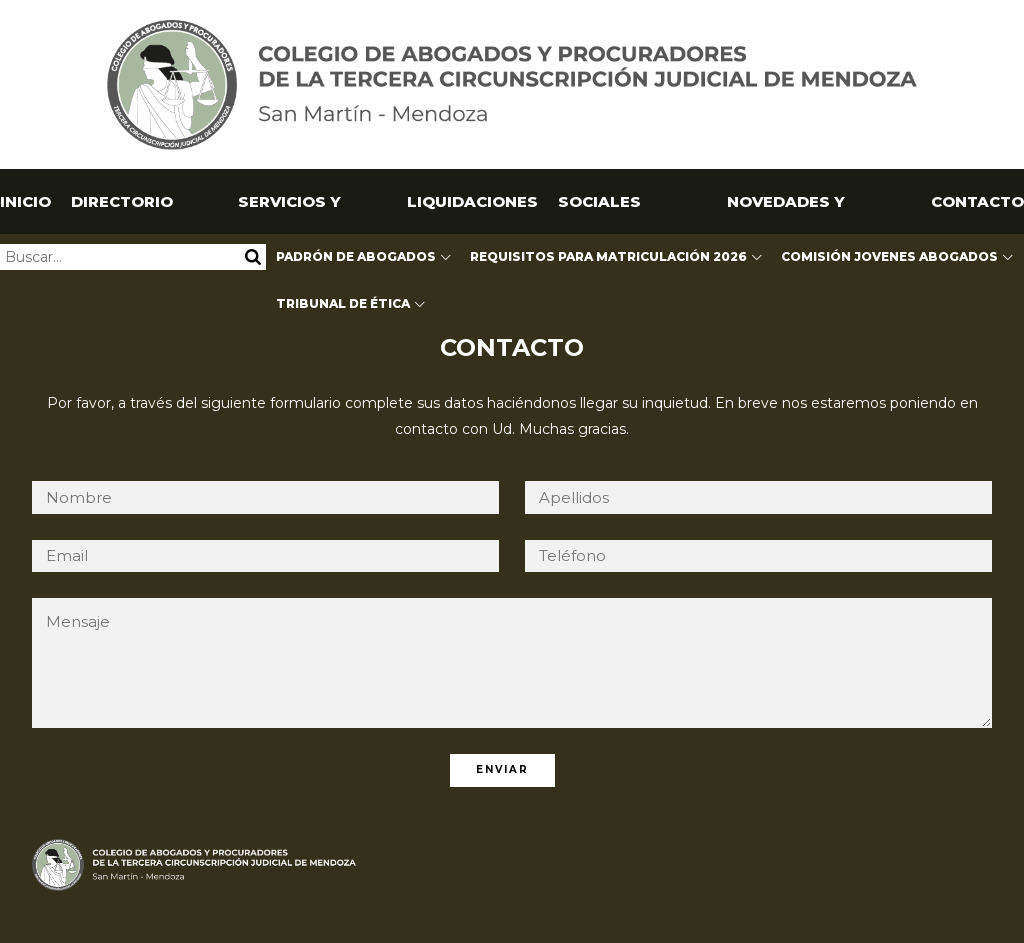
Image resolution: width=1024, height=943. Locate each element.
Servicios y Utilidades (289, 213)
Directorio (122, 201)
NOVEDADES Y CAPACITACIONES (785, 213)
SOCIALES (599, 201)
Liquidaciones (472, 201)
